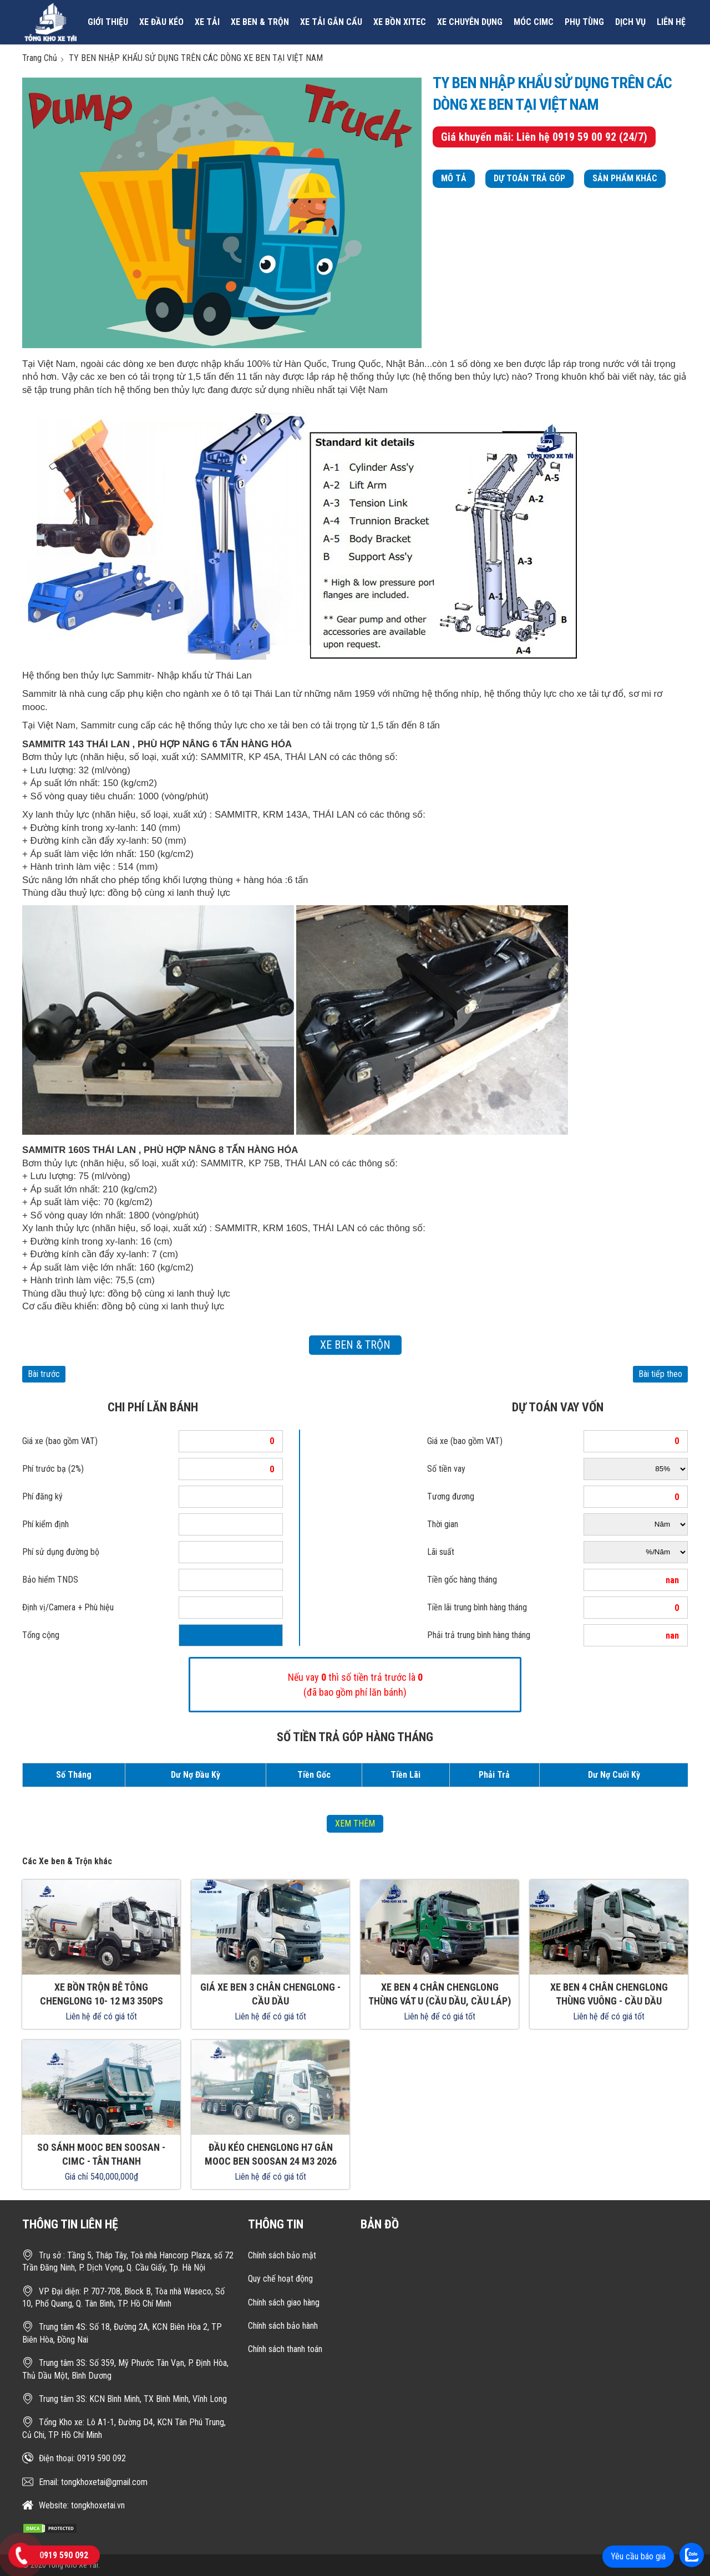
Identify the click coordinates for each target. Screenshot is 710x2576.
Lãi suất (440, 1552)
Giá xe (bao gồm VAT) (60, 1441)
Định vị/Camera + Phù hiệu (68, 1607)
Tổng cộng (40, 1635)
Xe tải (207, 22)
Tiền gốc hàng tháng (462, 1579)
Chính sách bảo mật (282, 2255)
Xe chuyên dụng (470, 22)
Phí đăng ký (42, 1496)
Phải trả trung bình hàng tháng (478, 1635)
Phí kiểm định (45, 1524)
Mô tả (453, 178)
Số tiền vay (446, 1468)
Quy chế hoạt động (280, 2278)
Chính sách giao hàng (284, 2302)
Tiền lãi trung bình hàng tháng (477, 1607)
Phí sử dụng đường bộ (60, 1552)
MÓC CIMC (534, 22)
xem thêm (355, 1823)
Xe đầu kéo (161, 22)
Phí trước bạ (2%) (53, 1468)
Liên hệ (671, 22)
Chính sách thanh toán (285, 2349)
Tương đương (450, 1496)
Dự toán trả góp (529, 178)
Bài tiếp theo (660, 1374)
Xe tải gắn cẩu (331, 22)
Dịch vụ (630, 22)
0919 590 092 (63, 2555)
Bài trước (44, 1374)
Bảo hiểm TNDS (50, 1579)
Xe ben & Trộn (260, 22)
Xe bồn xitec (399, 22)
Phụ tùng (584, 22)
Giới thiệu (108, 22)
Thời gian (442, 1524)
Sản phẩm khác (624, 178)
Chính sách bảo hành (283, 2325)
